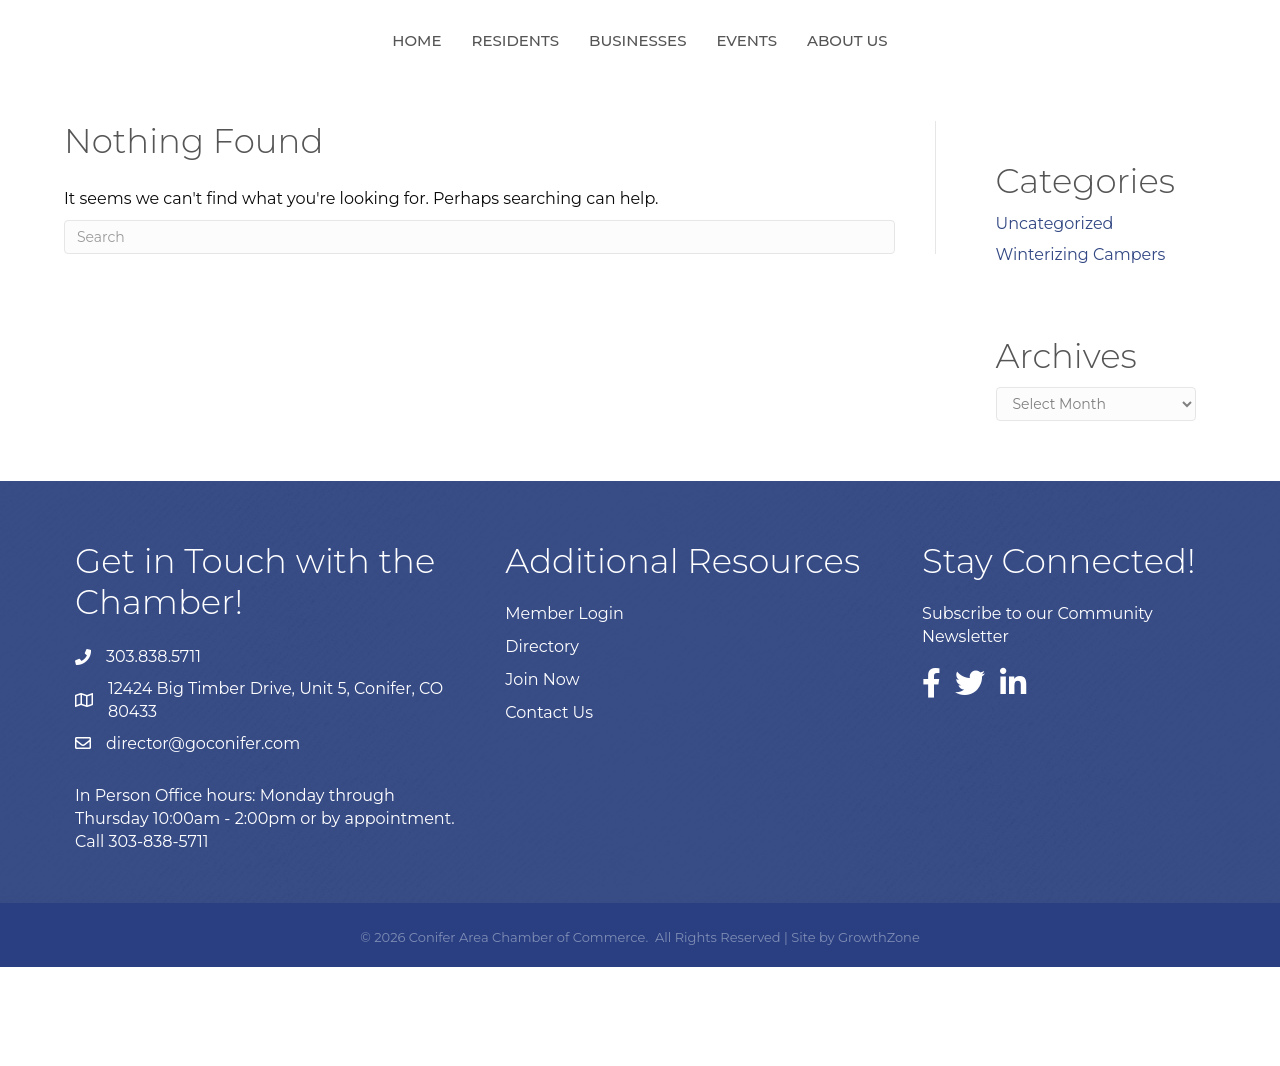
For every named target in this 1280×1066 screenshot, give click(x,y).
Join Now (542, 778)
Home (308, 88)
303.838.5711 (153, 755)
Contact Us (549, 811)
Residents (408, 88)
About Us (955, 88)
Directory (542, 745)
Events (854, 88)
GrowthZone (879, 1036)
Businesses (529, 88)
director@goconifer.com (203, 842)
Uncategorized (1055, 322)
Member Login (564, 712)
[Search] (479, 336)
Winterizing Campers (1081, 353)
